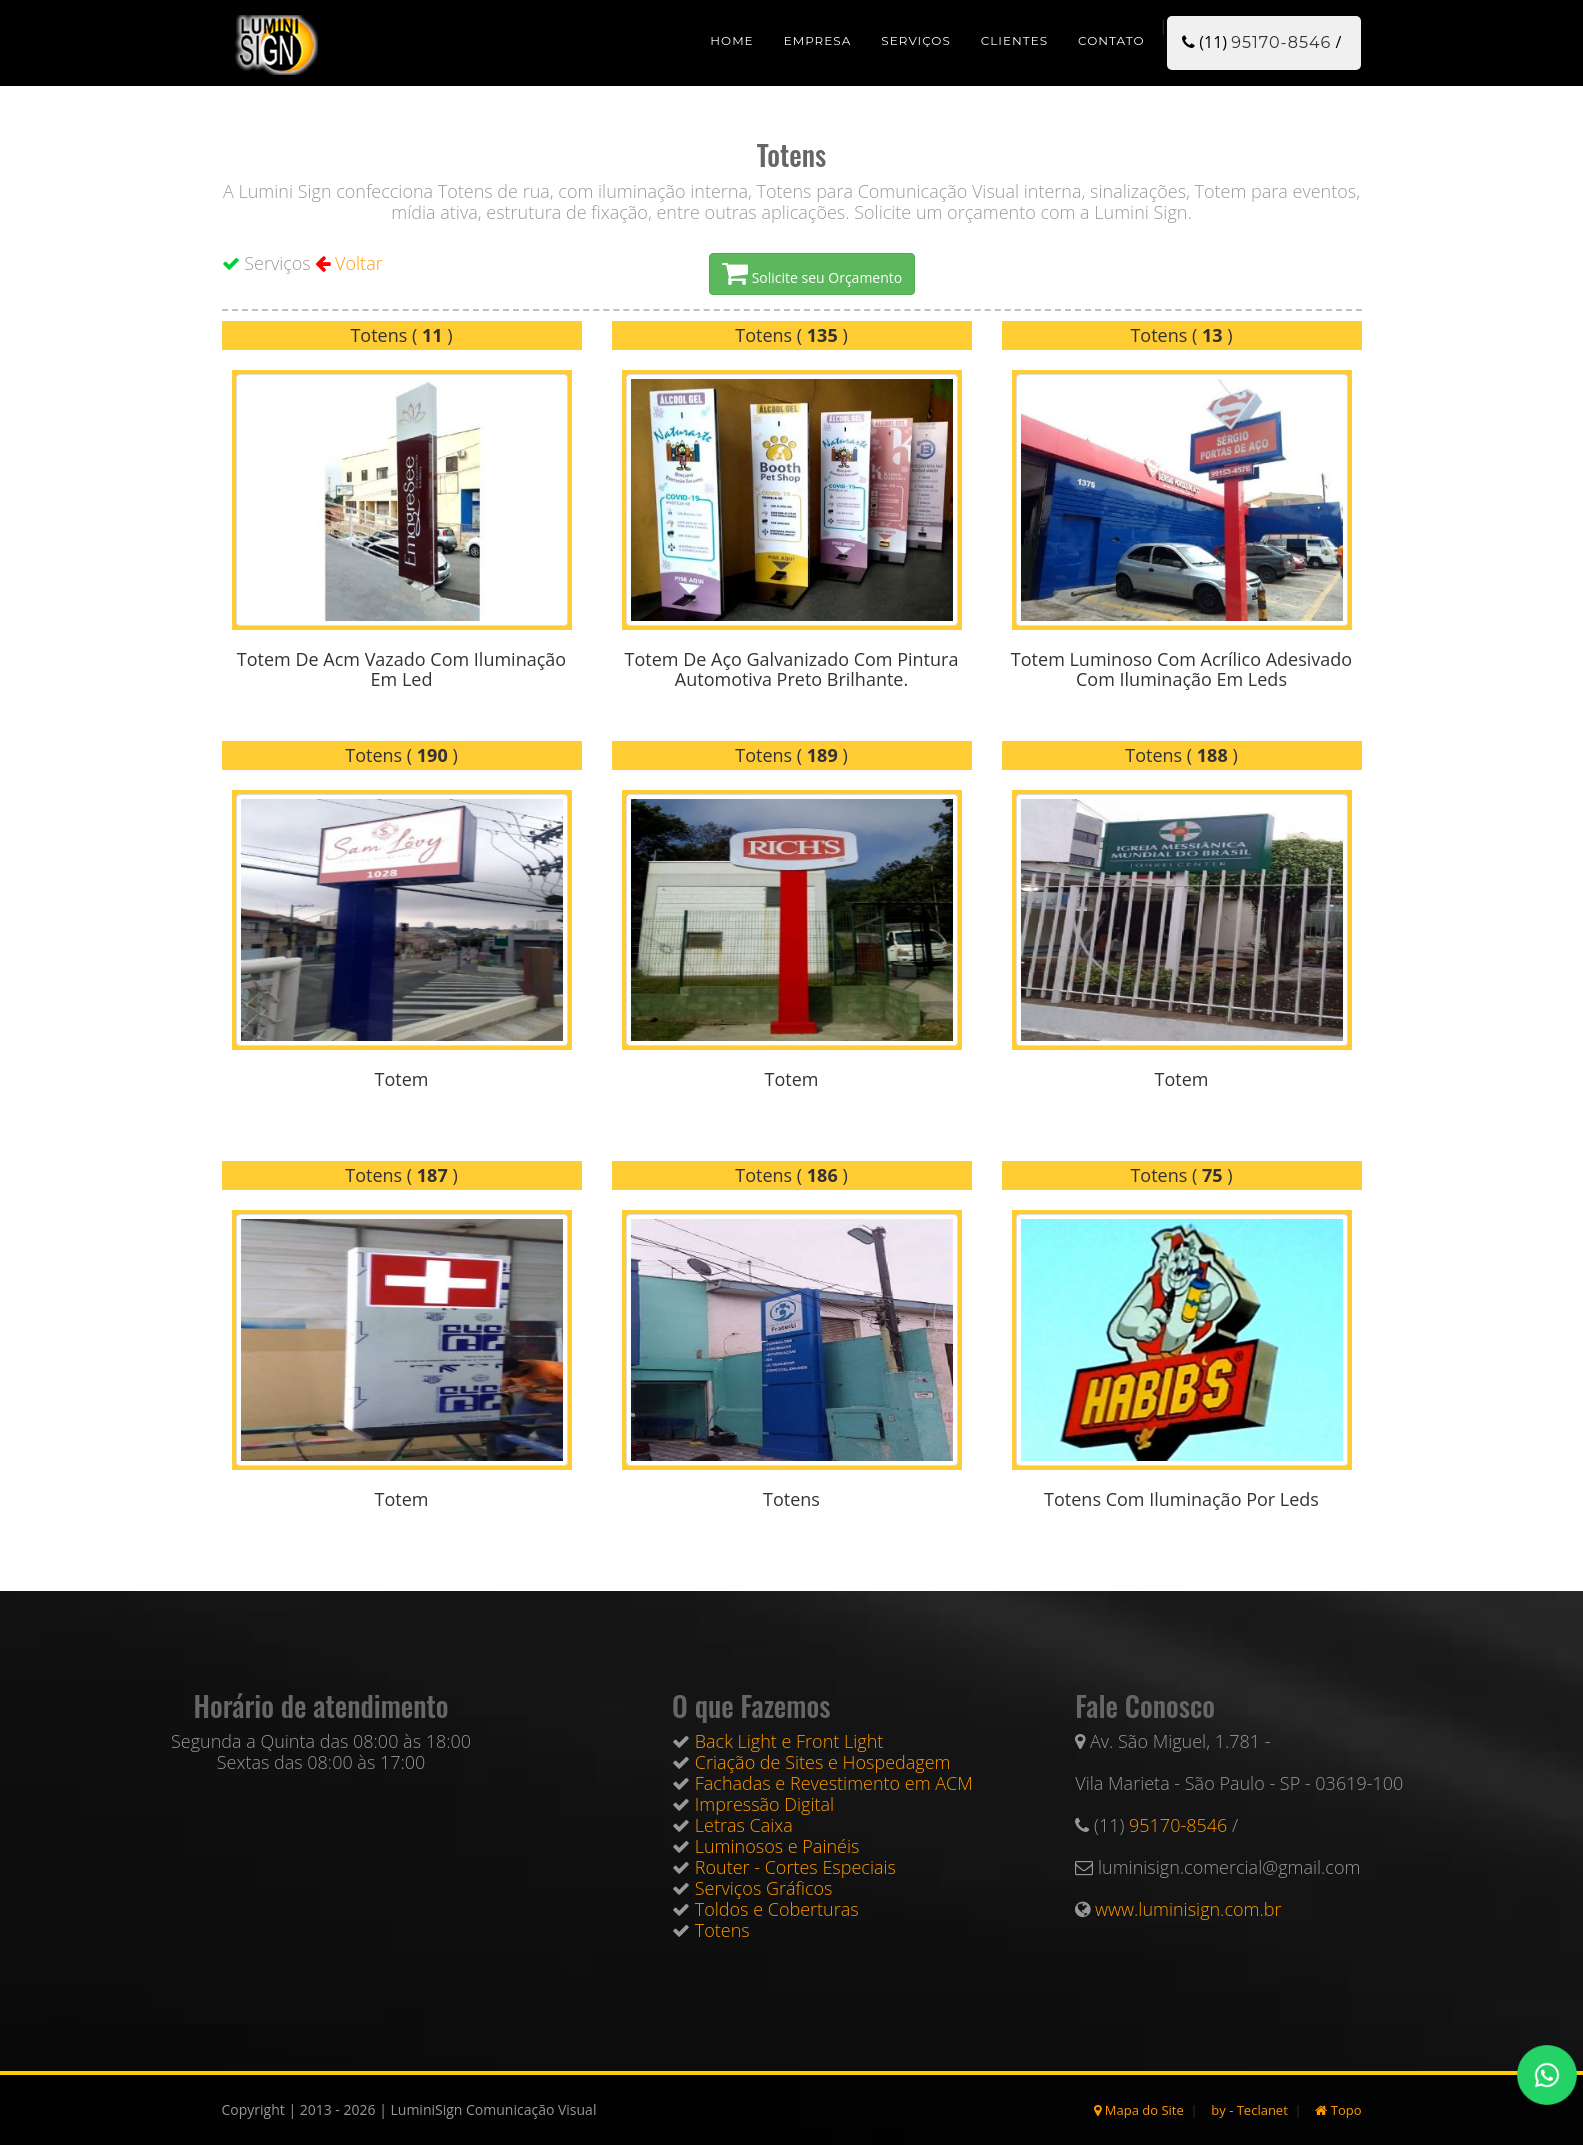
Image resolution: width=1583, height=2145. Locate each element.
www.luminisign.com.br (1188, 1909)
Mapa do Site (1138, 2110)
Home (731, 40)
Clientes (1014, 40)
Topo (1338, 2110)
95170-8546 (1281, 42)
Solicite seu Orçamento (812, 274)
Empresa (818, 40)
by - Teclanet (1249, 2110)
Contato (1111, 40)
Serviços (915, 40)
